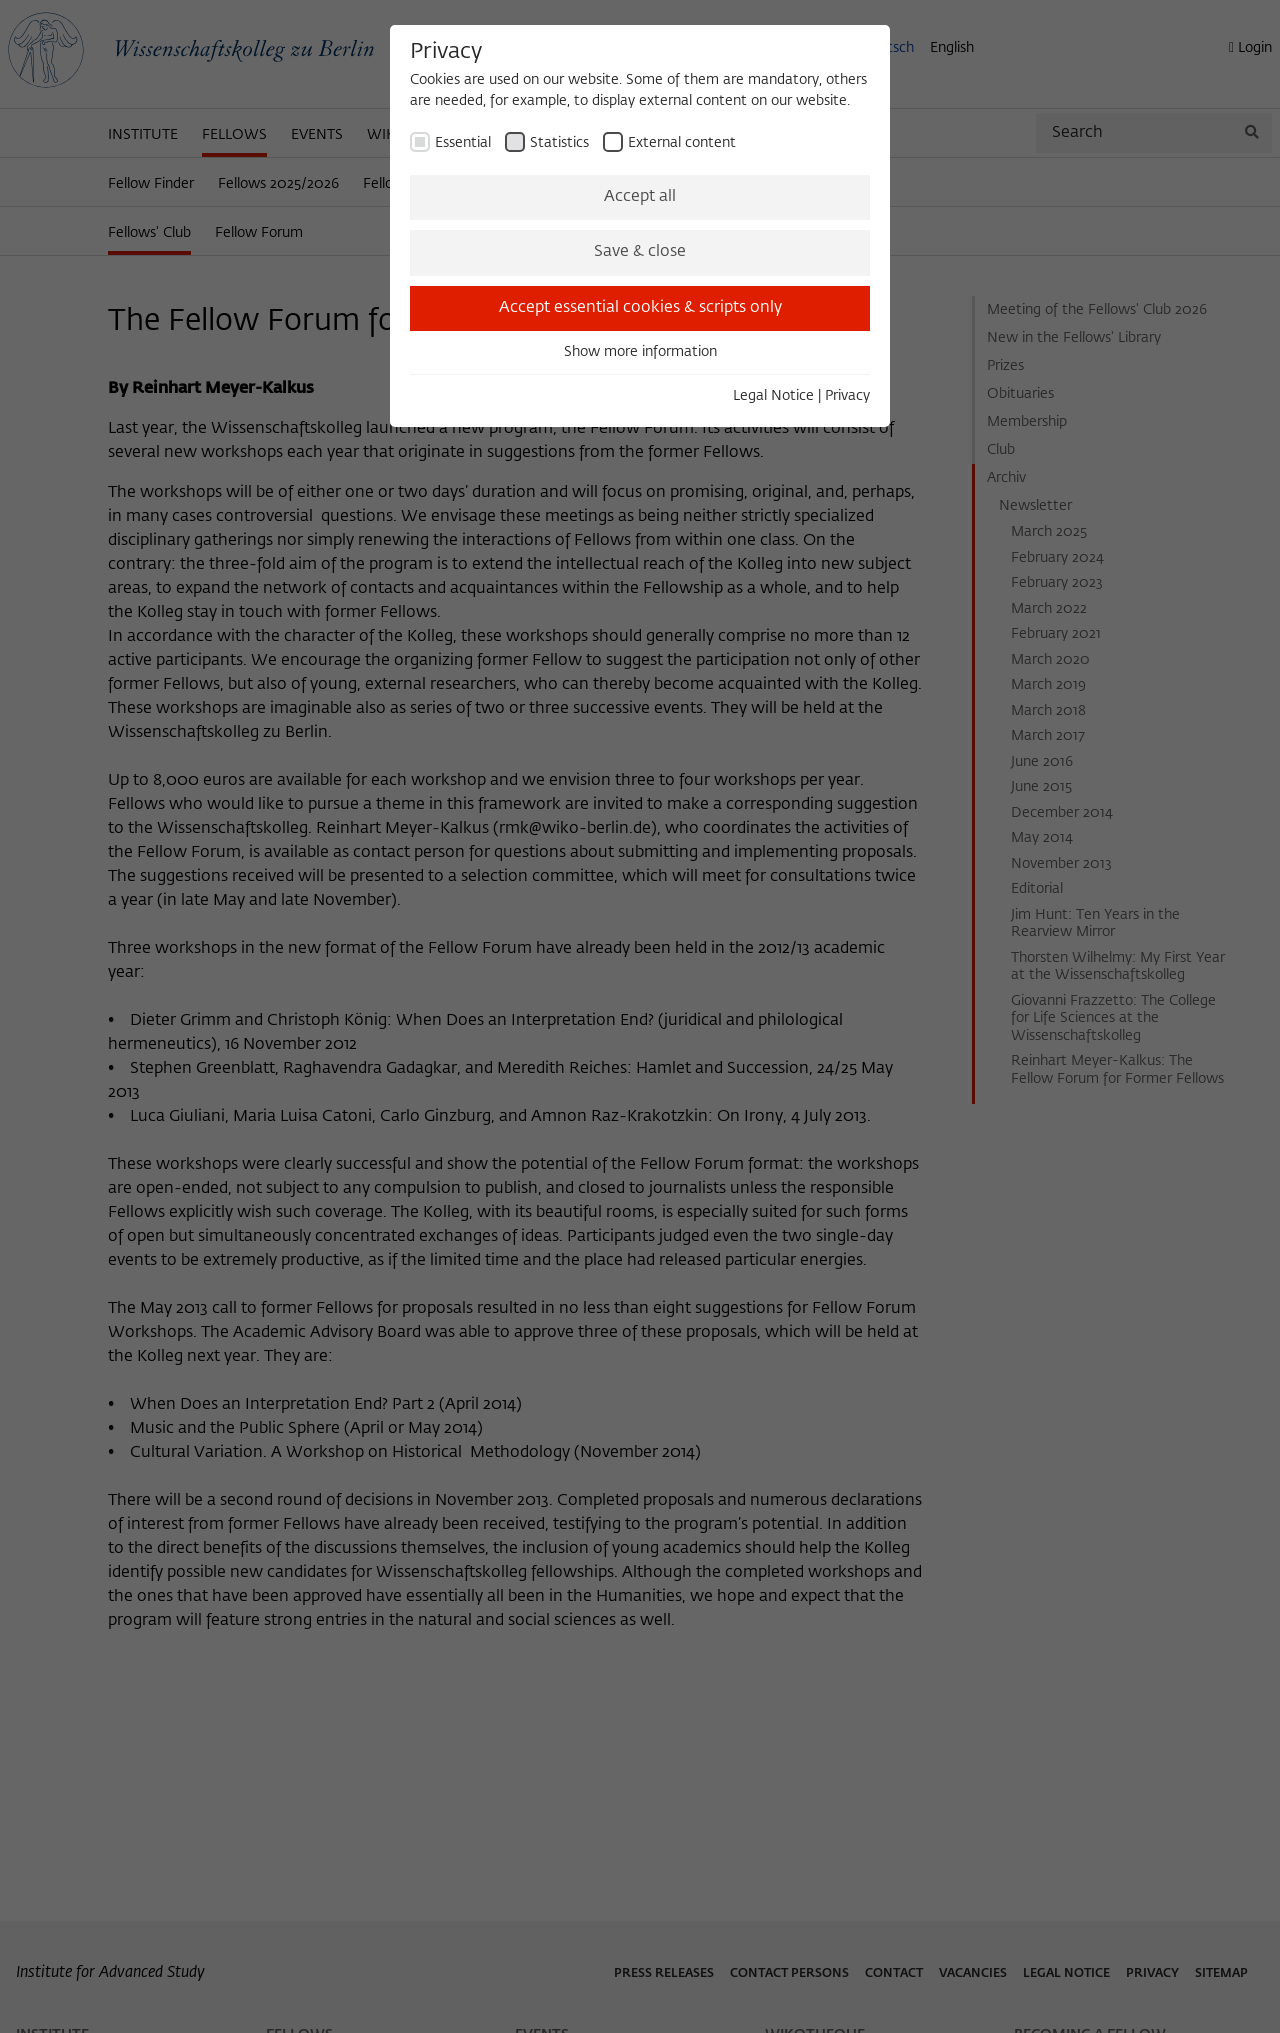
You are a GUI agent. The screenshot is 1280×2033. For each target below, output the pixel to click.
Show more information (640, 352)
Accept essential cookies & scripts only (640, 308)
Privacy (847, 396)
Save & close (640, 252)
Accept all (640, 197)
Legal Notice (773, 396)
